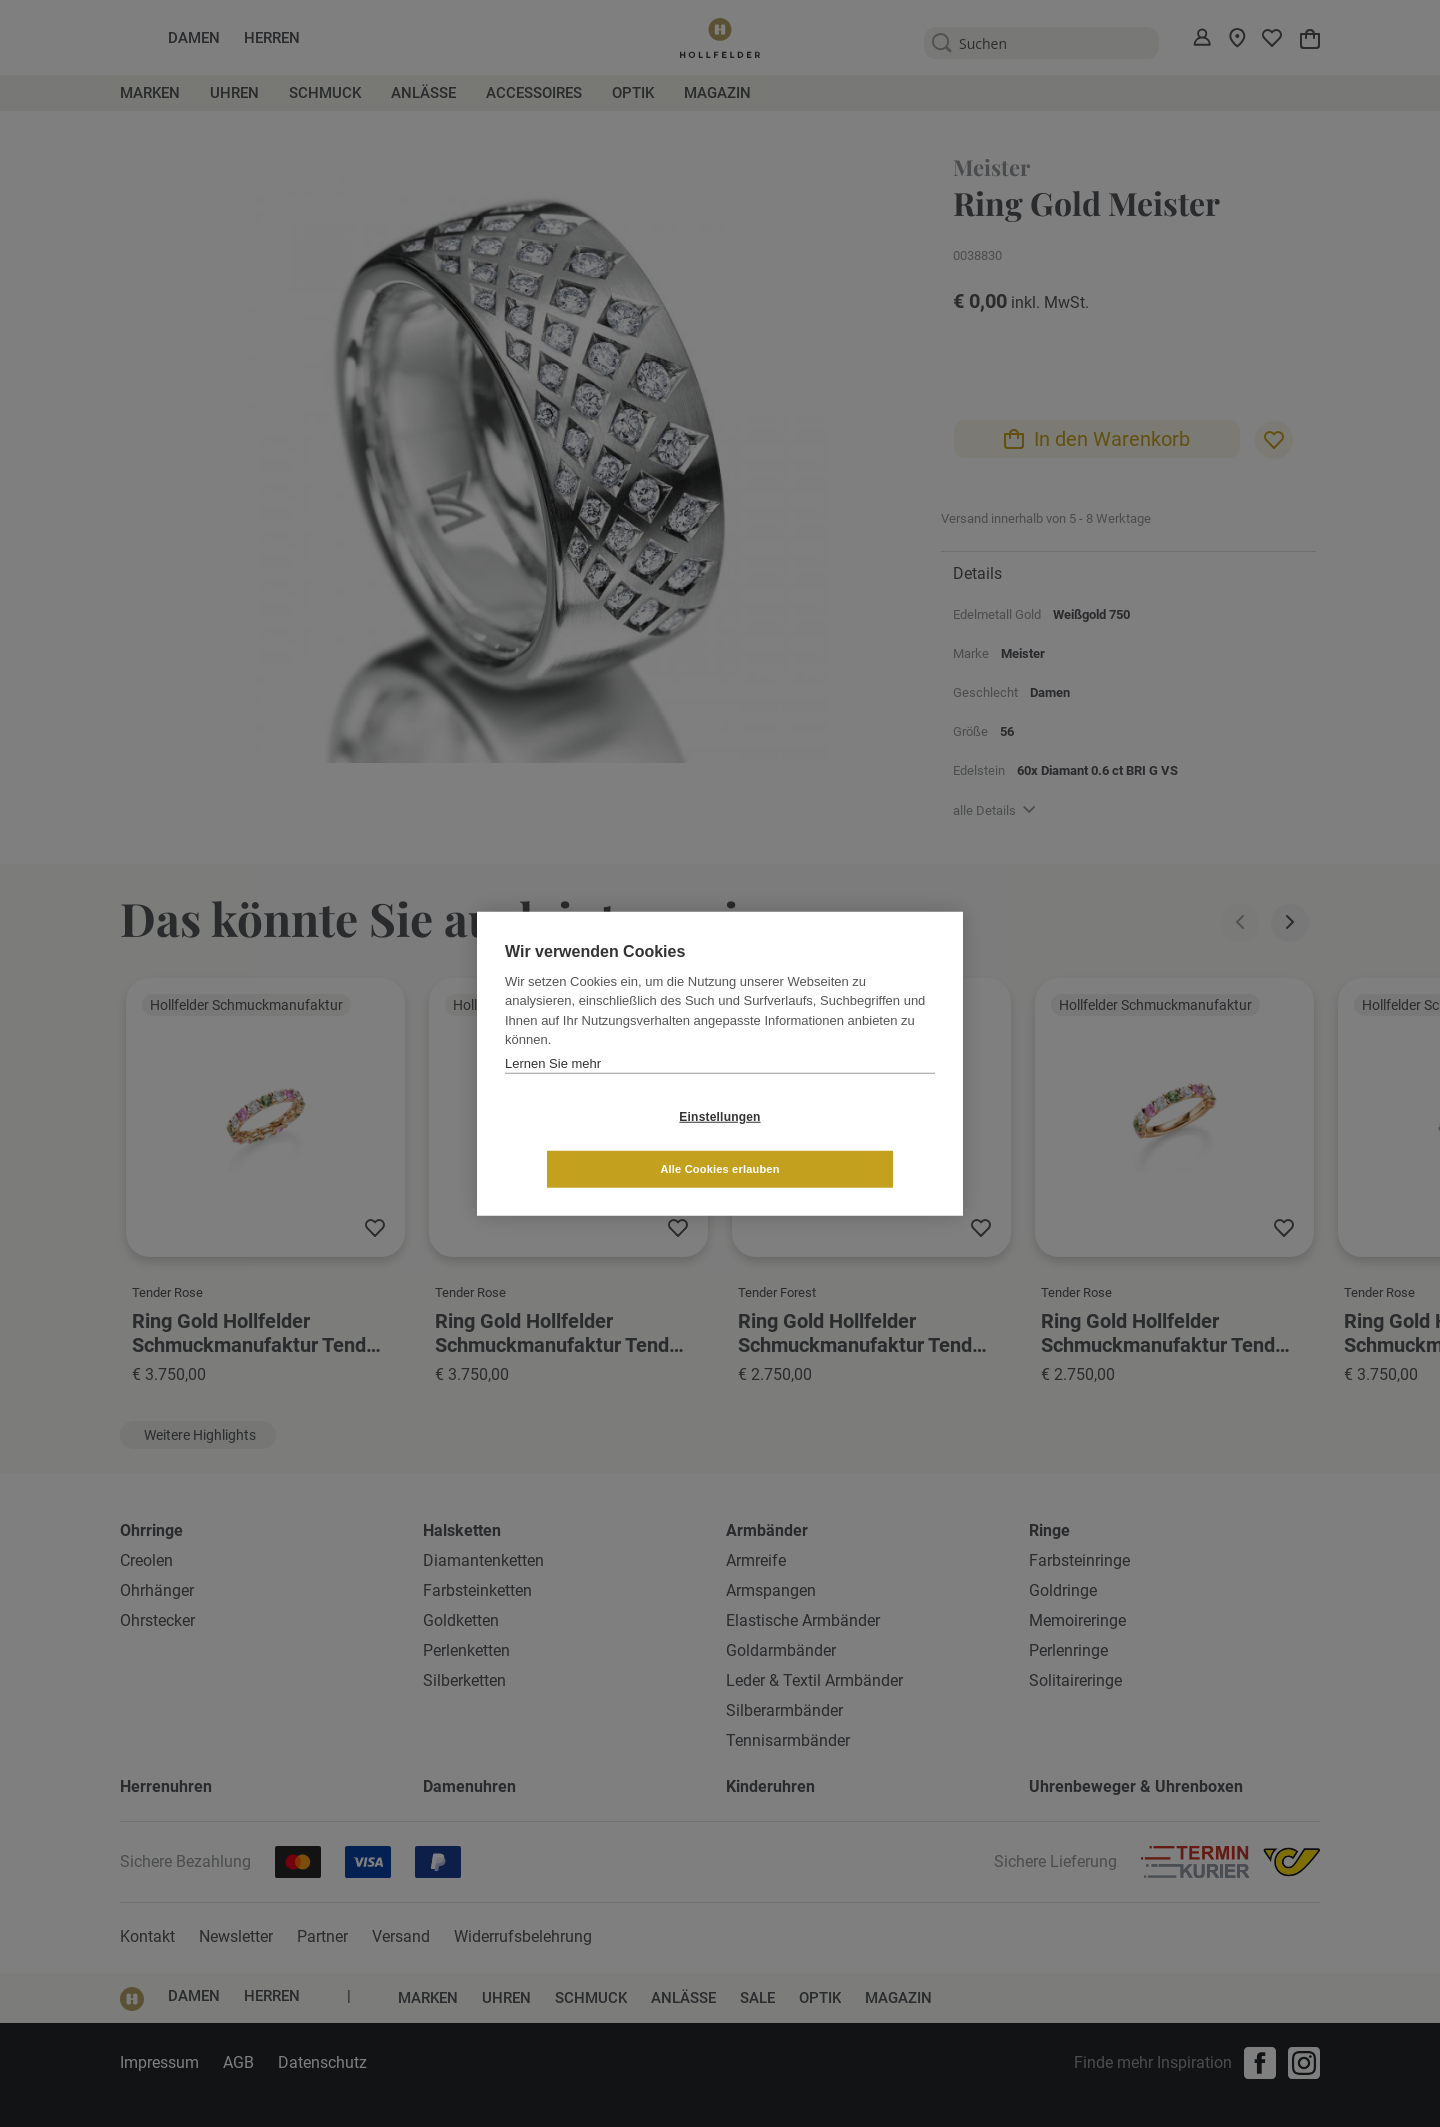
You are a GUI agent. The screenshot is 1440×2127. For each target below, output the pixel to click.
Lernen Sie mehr (553, 1089)
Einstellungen (600, 1143)
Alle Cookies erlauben (838, 1142)
